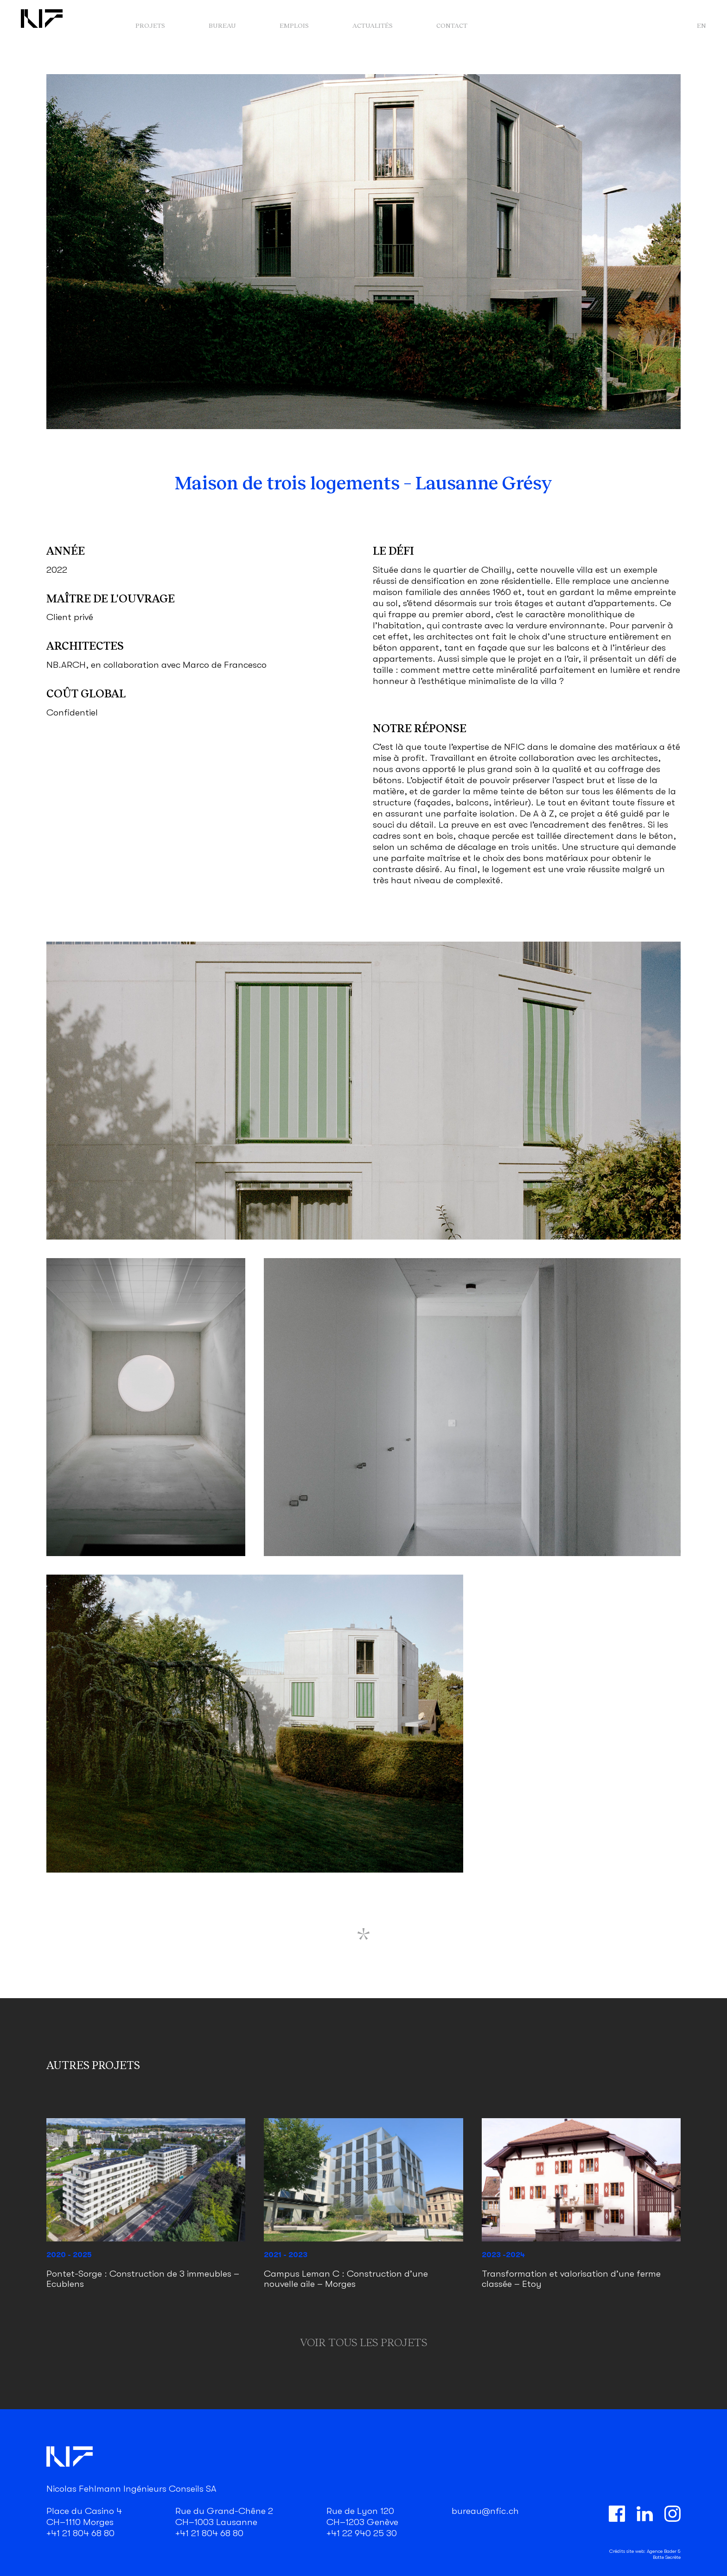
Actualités (372, 25)
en (701, 25)
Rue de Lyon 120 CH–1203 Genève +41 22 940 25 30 (362, 2522)
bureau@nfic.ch (485, 2511)
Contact (451, 25)
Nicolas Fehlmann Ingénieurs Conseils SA (131, 2488)
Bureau (222, 25)
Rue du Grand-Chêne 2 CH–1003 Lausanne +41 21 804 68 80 (224, 2522)
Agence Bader (661, 2551)
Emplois (294, 25)
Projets (150, 25)
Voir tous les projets (363, 2341)
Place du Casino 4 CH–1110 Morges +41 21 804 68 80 (84, 2522)
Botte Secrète (667, 2557)
